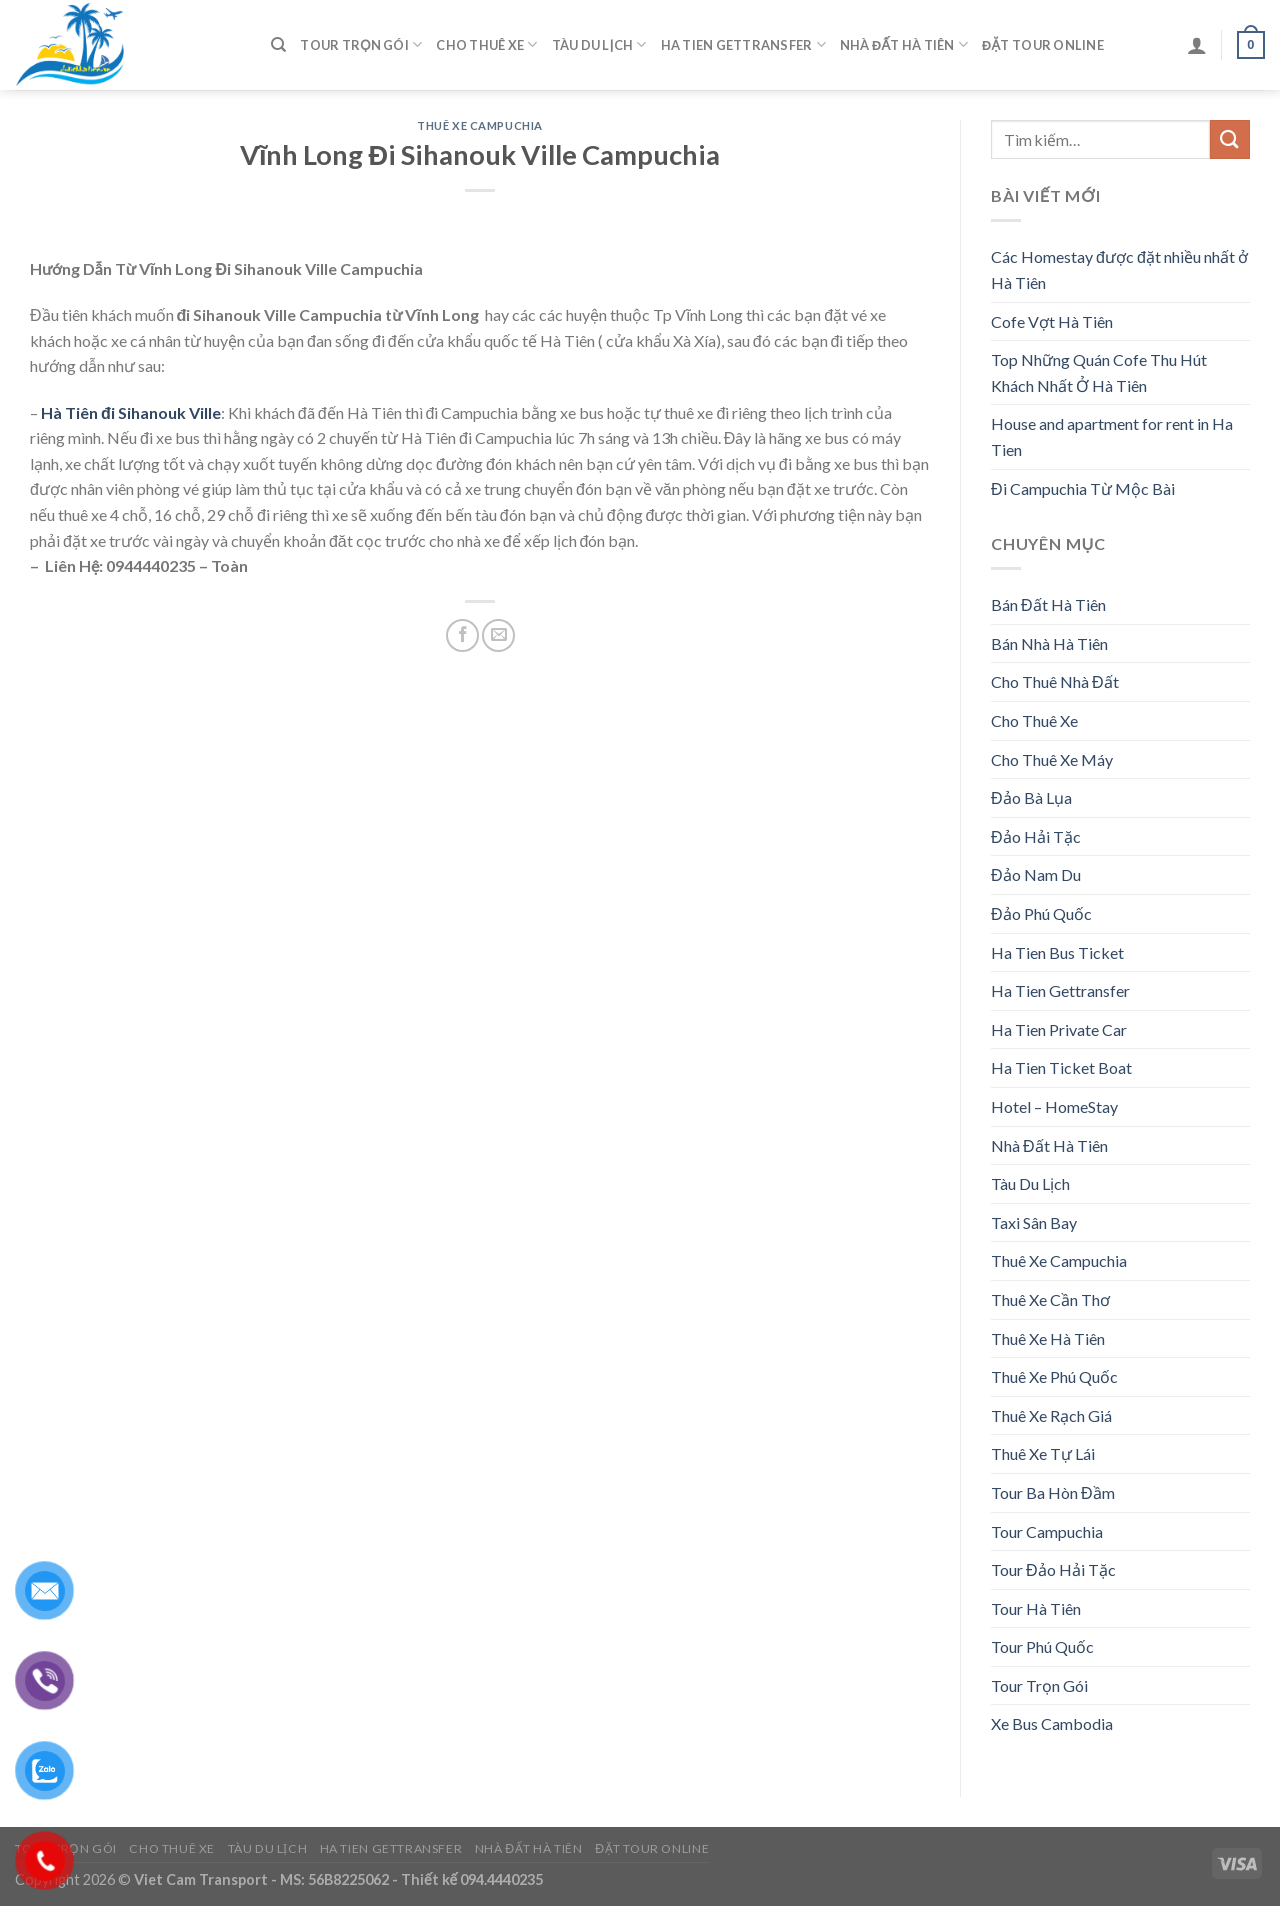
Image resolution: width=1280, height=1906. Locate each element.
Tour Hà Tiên (1036, 1608)
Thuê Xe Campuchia (480, 125)
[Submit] (1230, 139)
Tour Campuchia (1047, 1531)
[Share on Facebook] (462, 635)
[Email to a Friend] (498, 635)
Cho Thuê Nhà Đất (1055, 681)
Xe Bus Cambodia (1052, 1723)
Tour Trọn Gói (361, 44)
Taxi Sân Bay (1034, 1222)
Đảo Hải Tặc (1036, 836)
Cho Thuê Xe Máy (1052, 759)
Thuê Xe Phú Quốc (1054, 1376)
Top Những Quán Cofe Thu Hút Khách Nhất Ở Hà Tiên (1099, 372)
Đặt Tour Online (1043, 45)
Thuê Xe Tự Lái (1043, 1453)
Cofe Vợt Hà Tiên (1052, 321)
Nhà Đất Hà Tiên (904, 44)
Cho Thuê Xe (486, 44)
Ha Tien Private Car (1059, 1029)
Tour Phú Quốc (1042, 1646)
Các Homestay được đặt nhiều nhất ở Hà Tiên (1119, 269)
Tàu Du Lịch (599, 44)
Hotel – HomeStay (1054, 1106)
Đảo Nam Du (1036, 874)
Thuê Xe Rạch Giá (1051, 1415)
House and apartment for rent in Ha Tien (1112, 436)
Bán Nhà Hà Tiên (1049, 643)
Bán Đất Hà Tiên (1048, 604)
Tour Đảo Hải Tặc (1053, 1569)
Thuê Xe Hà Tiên (1048, 1338)
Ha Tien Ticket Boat (1061, 1067)
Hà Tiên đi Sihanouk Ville (131, 412)
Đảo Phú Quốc (1041, 913)
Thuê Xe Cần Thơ (1050, 1299)
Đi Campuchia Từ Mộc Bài (1083, 488)
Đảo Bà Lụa (1031, 797)
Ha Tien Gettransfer (743, 44)
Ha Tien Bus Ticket (1057, 952)
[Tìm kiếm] (278, 45)
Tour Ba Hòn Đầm (1053, 1492)
